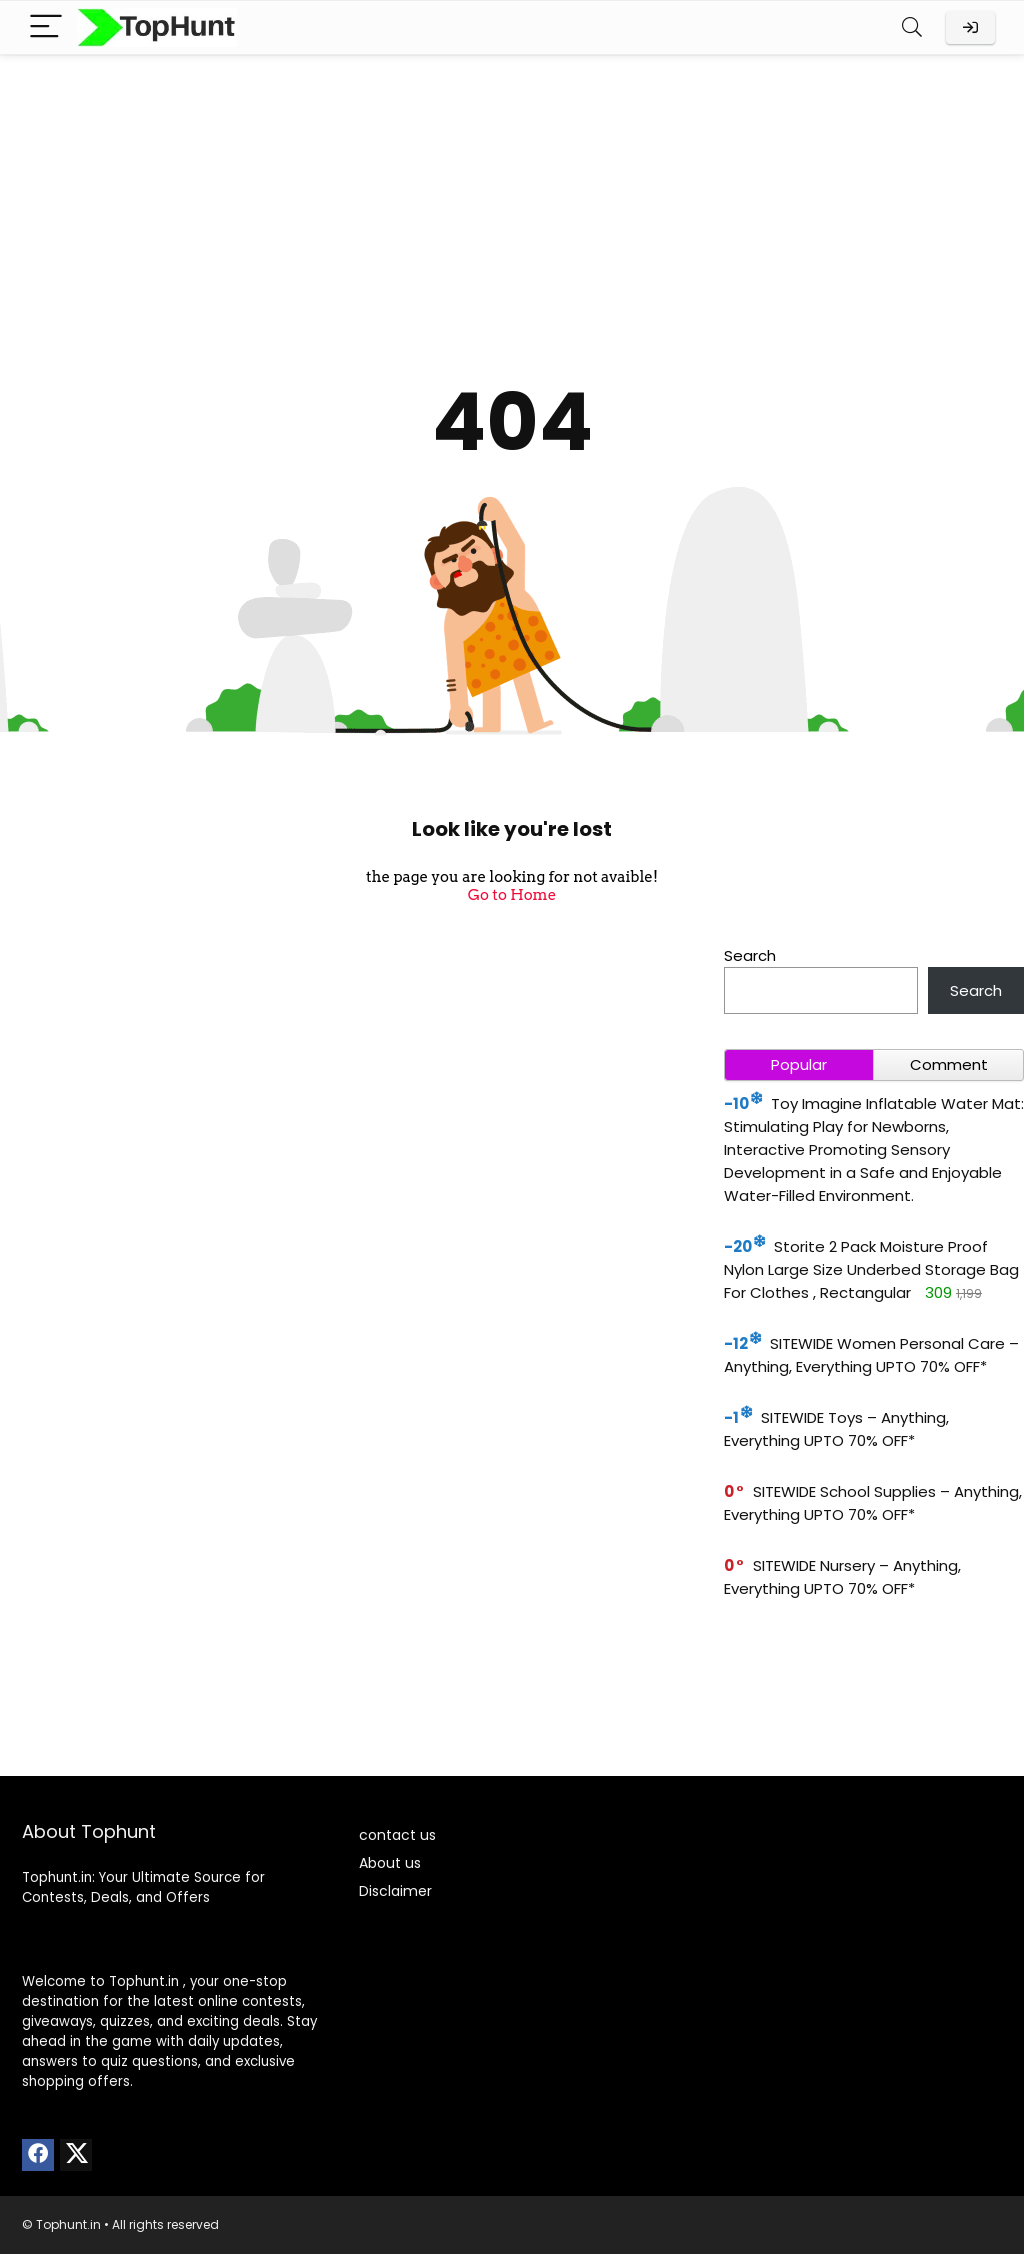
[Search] (912, 27)
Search (750, 955)
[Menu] (46, 27)
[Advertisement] (512, 205)
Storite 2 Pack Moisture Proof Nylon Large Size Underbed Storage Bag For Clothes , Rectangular (871, 1269)
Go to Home (512, 895)
